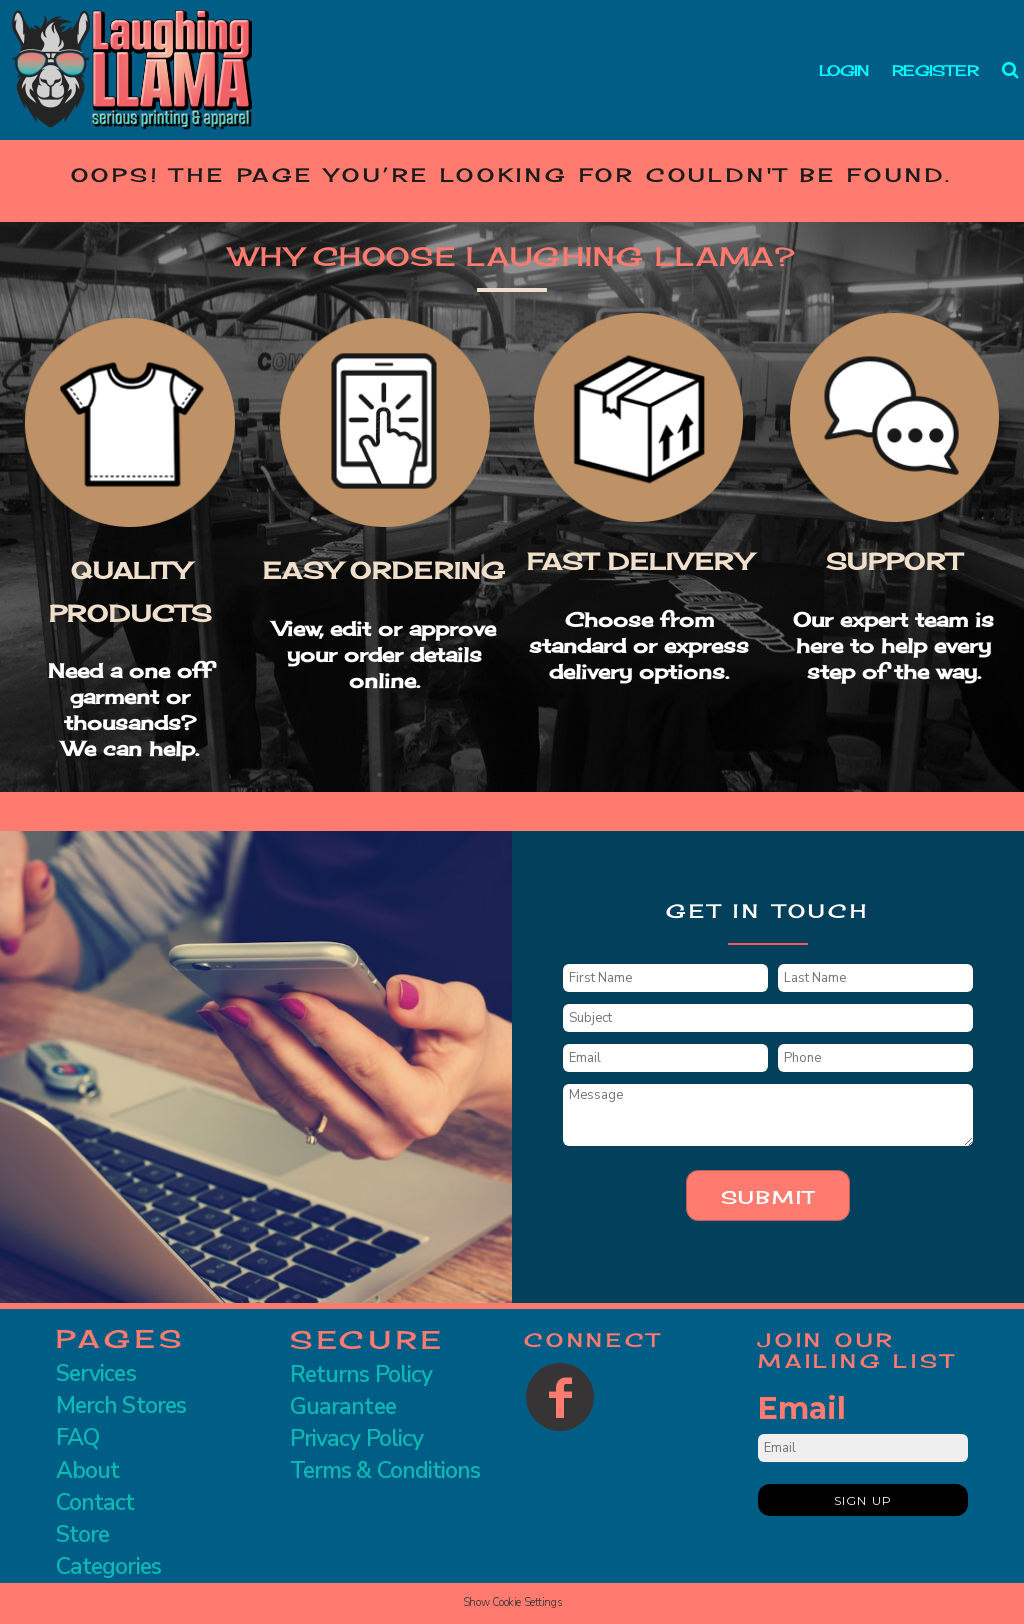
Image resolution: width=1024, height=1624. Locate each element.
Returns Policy (361, 1374)
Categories (108, 1566)
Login (844, 70)
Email (802, 1408)
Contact (95, 1502)
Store (82, 1534)
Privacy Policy (356, 1438)
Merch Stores (121, 1405)
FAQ (77, 1437)
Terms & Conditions (385, 1470)
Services (96, 1373)
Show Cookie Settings (512, 1602)
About (87, 1470)
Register (935, 70)
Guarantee (343, 1406)
